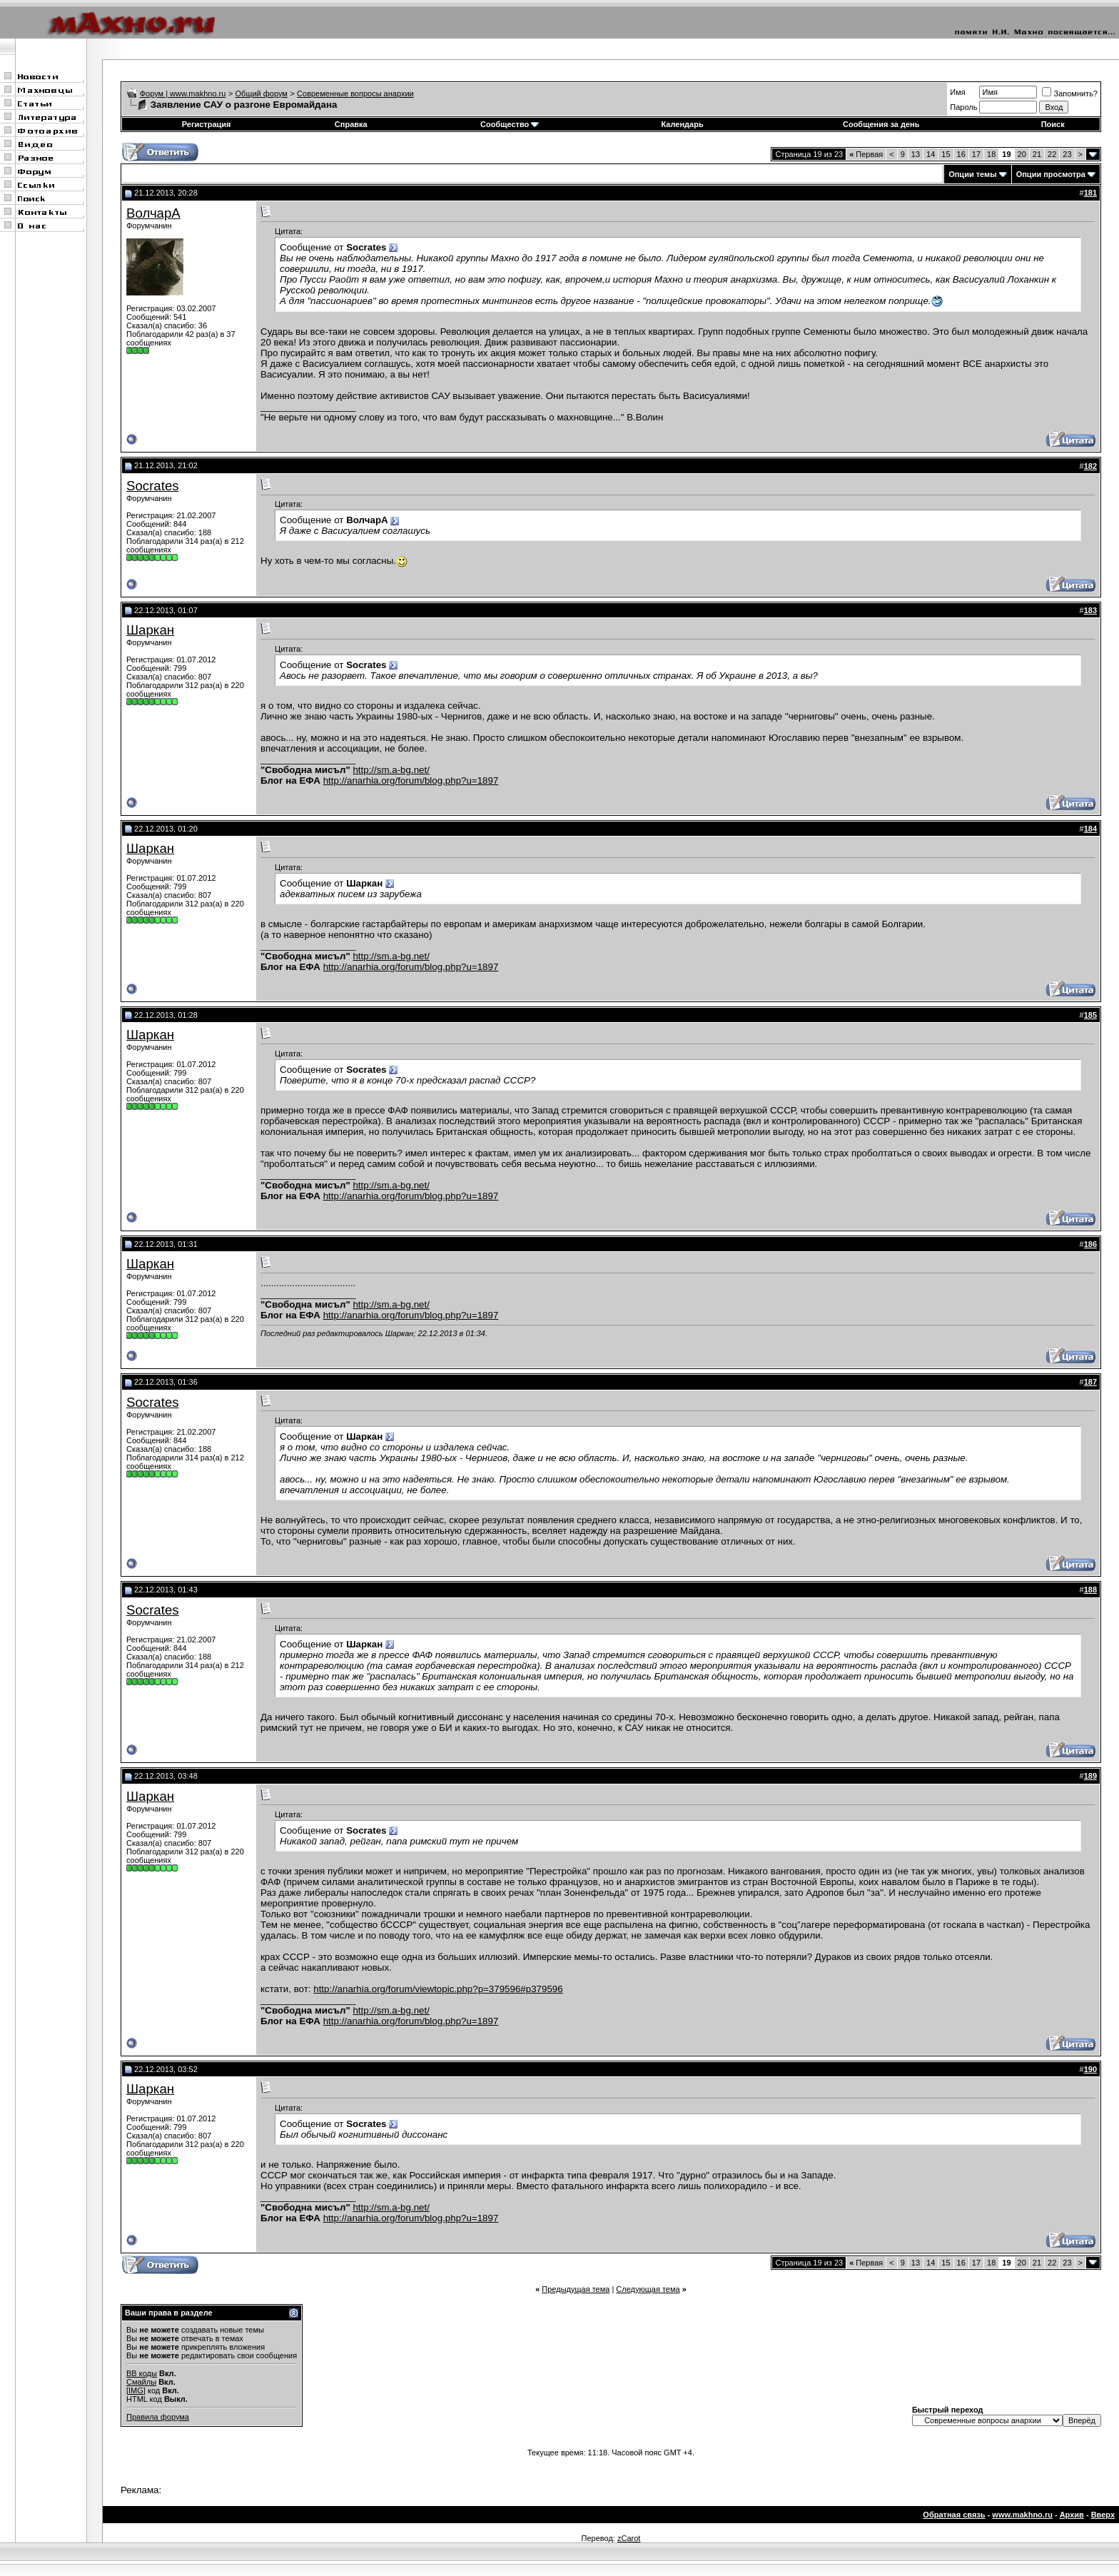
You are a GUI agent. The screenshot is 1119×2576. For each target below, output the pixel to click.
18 (991, 154)
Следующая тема (647, 2289)
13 (915, 154)
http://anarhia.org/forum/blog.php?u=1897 (411, 780)
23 (1067, 154)
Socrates (152, 485)
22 (1052, 154)
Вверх (1103, 2514)
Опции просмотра (1050, 174)
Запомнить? (1070, 93)
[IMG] (136, 2390)
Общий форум (262, 93)
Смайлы (141, 2382)
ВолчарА (153, 213)
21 (1037, 154)
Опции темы (972, 174)
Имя (957, 92)
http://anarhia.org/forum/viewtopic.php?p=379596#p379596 (437, 1989)
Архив (1072, 2514)
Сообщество (509, 124)
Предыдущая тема (575, 2289)
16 (961, 154)
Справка (351, 124)
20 (1022, 154)
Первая (866, 154)
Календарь (683, 124)
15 (945, 154)
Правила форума (157, 2417)
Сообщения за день (881, 124)
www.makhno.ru (1022, 2514)
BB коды (141, 2373)
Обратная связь (954, 2514)
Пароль (963, 107)
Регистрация (206, 124)
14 (930, 154)
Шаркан (150, 629)
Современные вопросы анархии (355, 93)
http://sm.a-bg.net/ (391, 769)
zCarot (628, 2538)
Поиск (1053, 124)
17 (976, 154)
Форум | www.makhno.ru (183, 93)
